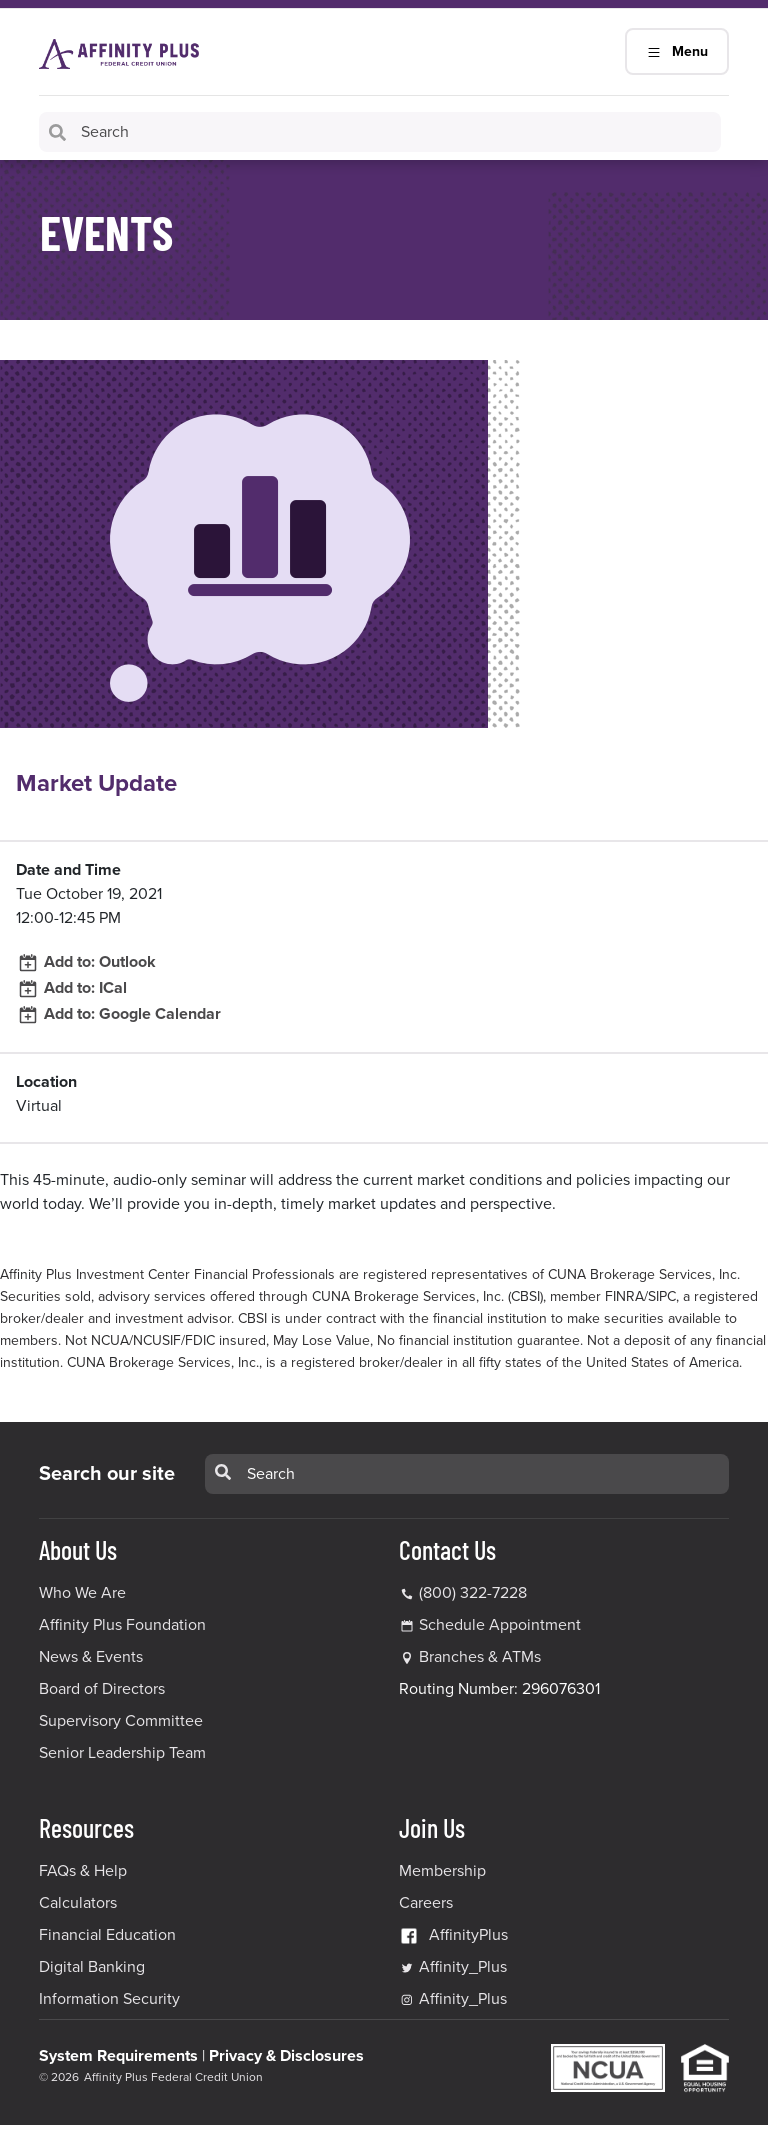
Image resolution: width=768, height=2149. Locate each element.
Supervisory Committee (121, 1721)
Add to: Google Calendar (118, 1014)
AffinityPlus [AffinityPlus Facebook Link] (453, 1935)
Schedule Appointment (500, 1625)
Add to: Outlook (86, 962)
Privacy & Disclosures (286, 2056)
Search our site (107, 1474)
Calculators (78, 1903)
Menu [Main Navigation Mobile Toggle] (677, 51)
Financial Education (107, 1935)
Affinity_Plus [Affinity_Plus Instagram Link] (453, 1999)
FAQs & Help (83, 1871)
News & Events (91, 1657)
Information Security (109, 1999)
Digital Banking (92, 1967)
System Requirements (118, 2056)
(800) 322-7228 (463, 1593)
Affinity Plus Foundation (122, 1625)
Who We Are (82, 1593)
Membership (442, 1871)
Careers (426, 1903)
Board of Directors (102, 1689)
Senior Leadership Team (122, 1753)
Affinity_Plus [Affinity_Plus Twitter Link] (453, 1967)
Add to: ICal (71, 988)
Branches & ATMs (480, 1657)
